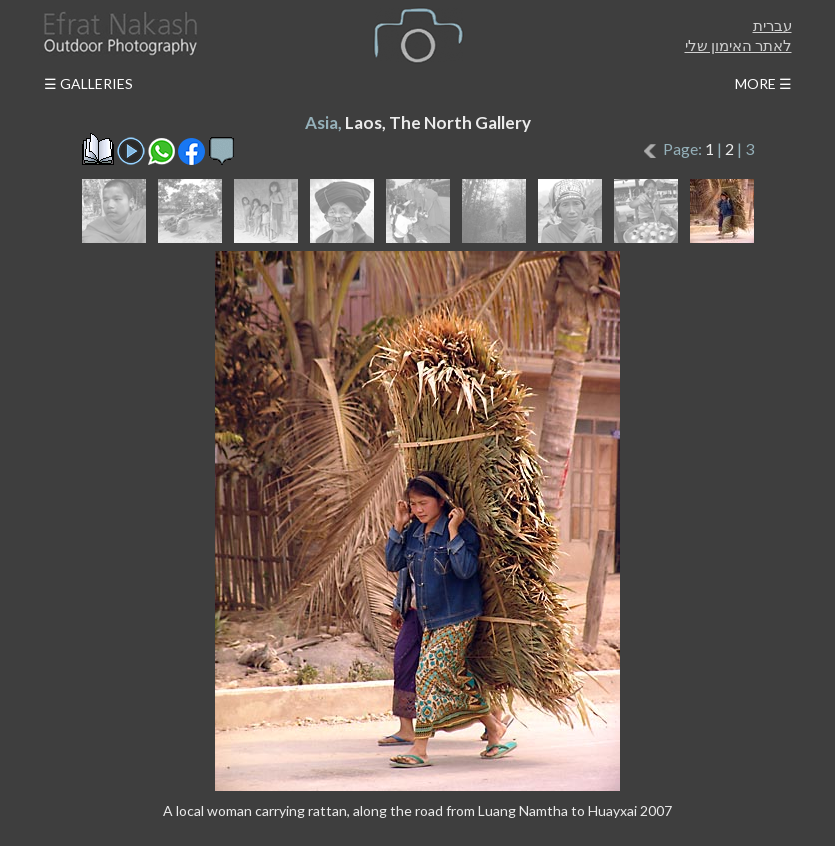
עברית (772, 25)
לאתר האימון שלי (738, 45)
